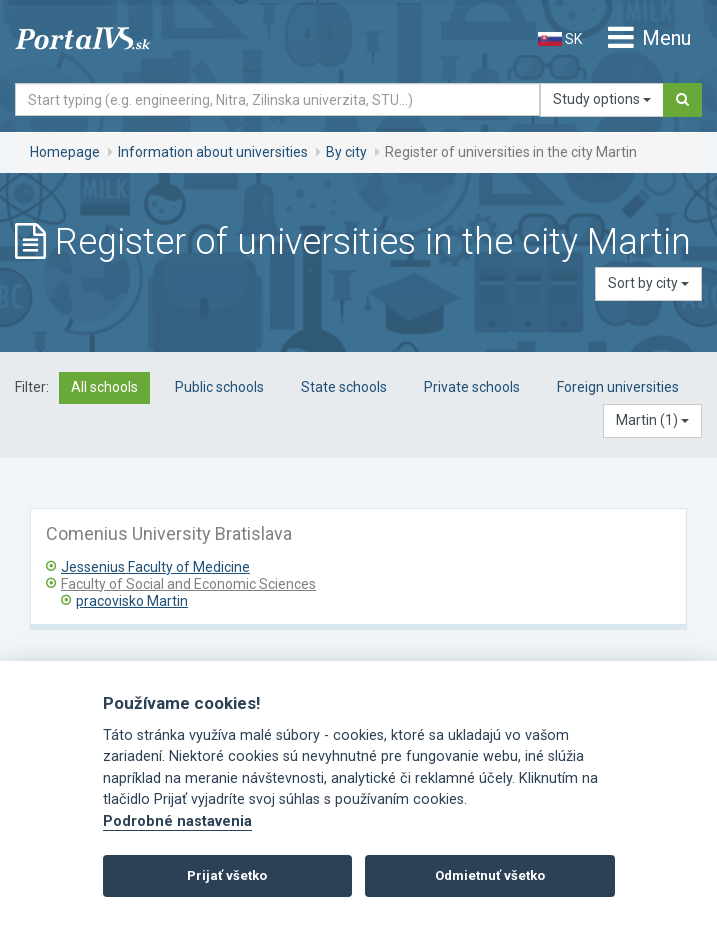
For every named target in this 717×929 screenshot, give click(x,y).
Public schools (219, 387)
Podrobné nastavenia (177, 821)
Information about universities (213, 152)
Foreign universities (618, 387)
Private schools (472, 387)
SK (560, 39)
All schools (104, 387)
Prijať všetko (227, 875)
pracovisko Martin (132, 601)
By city (346, 152)
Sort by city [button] (648, 283)
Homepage (65, 152)
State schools (344, 387)
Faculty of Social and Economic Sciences (188, 584)
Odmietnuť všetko (490, 875)
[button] (652, 421)
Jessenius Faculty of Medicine (155, 567)
